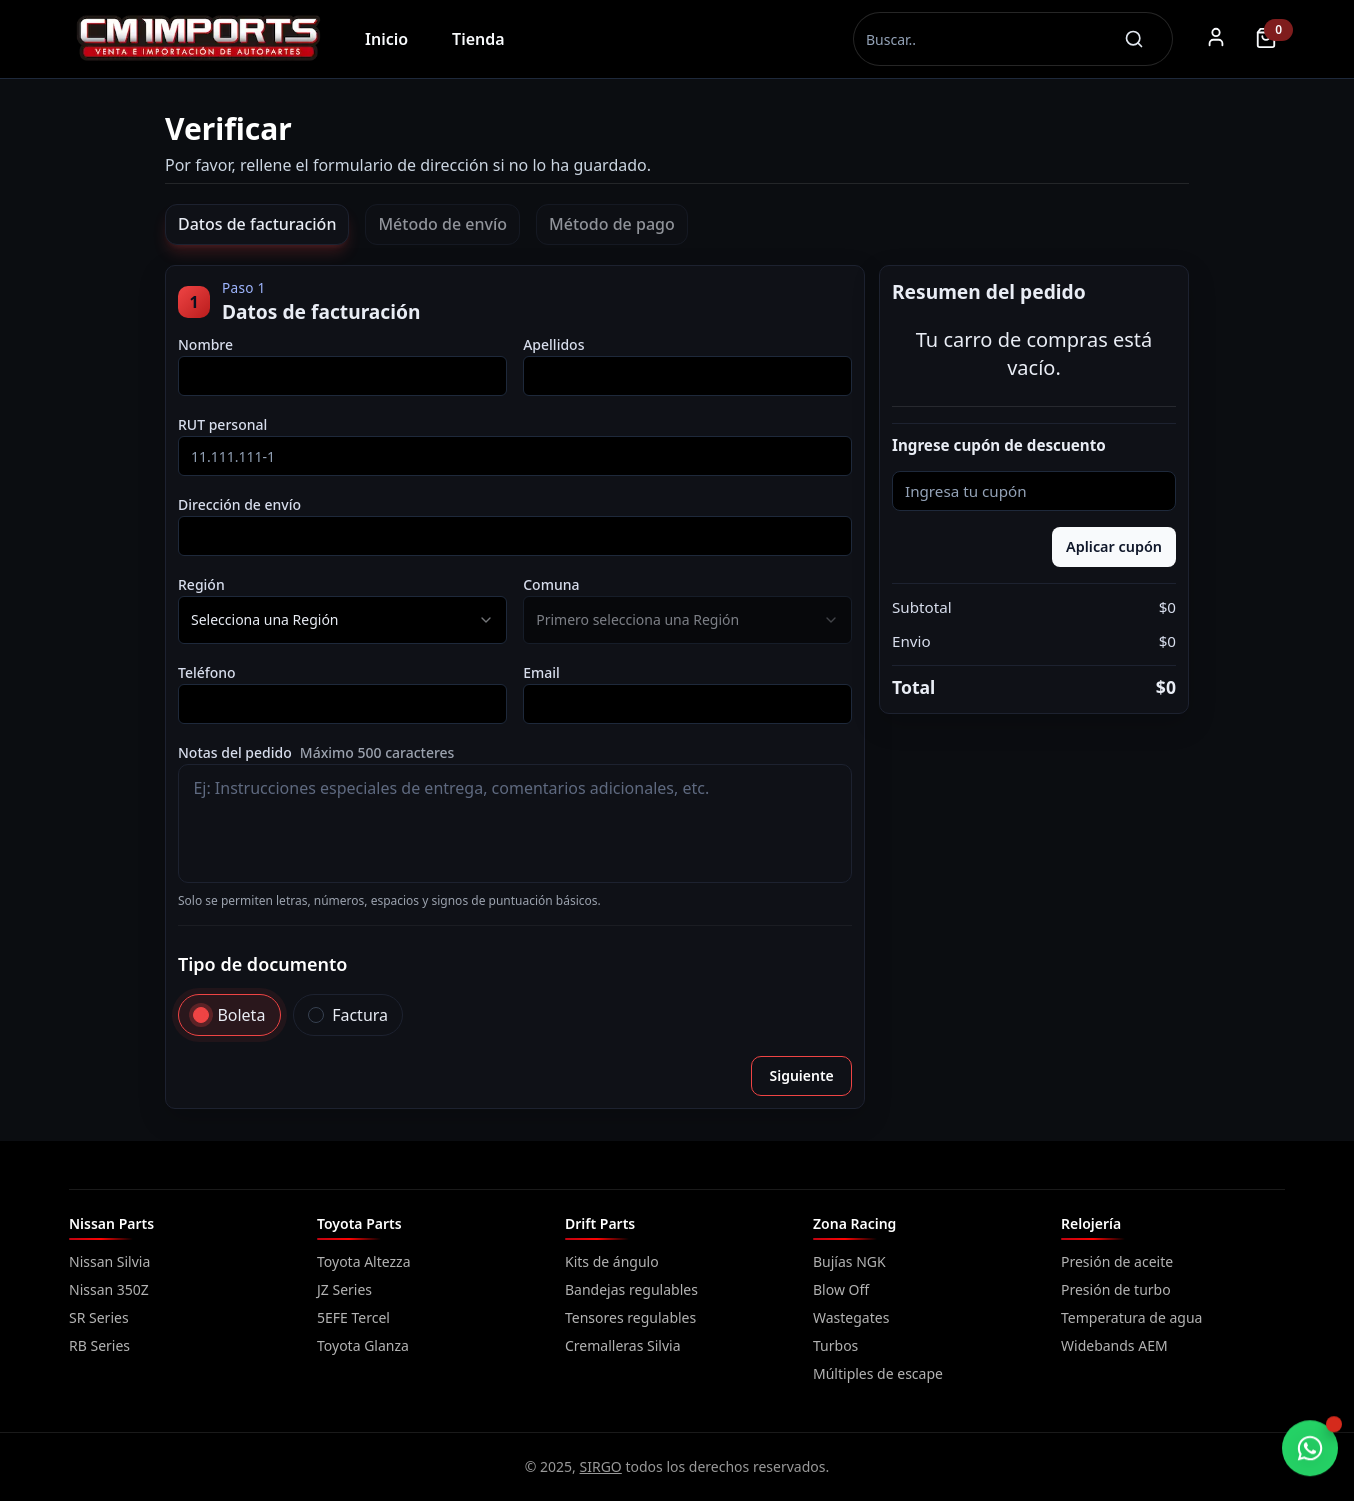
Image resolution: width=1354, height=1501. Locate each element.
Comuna (551, 584)
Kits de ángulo (612, 1261)
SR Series (99, 1317)
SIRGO (601, 1466)
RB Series (99, 1345)
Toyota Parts (359, 1223)
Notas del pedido (316, 752)
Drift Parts (600, 1223)
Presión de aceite (1117, 1261)
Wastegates (851, 1317)
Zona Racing (854, 1223)
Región (201, 584)
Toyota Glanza (363, 1345)
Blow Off (841, 1289)
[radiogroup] (515, 1015)
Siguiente (801, 1075)
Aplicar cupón (1114, 546)
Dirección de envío (239, 504)
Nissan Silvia (109, 1261)
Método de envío (442, 224)
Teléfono (207, 672)
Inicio (386, 39)
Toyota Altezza (364, 1261)
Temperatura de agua (1131, 1317)
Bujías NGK (849, 1261)
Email (541, 672)
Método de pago (612, 224)
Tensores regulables (630, 1317)
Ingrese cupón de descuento (999, 445)
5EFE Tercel (353, 1317)
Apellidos (553, 344)
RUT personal (222, 424)
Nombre (205, 344)
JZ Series (344, 1289)
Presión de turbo (1116, 1289)
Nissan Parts (111, 1223)
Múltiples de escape (878, 1373)
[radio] (201, 1015)
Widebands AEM (1114, 1345)
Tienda (478, 39)
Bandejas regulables (631, 1289)
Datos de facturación (257, 224)
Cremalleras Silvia (623, 1345)
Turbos (835, 1345)
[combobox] (342, 620)
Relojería (1091, 1223)
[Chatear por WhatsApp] (1310, 1449)
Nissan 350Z (109, 1289)
